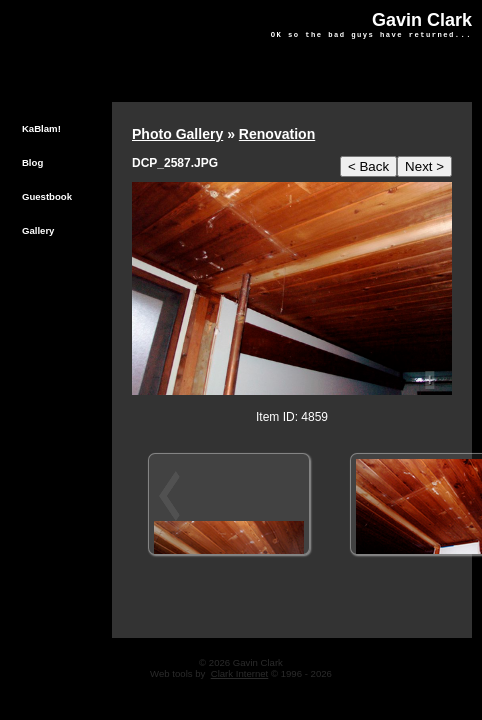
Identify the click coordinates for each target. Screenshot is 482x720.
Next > (424, 166)
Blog (32, 162)
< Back (368, 166)
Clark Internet (240, 673)
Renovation (277, 134)
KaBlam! (41, 128)
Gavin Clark (422, 20)
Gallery (38, 230)
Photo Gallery (177, 134)
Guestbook (47, 196)
